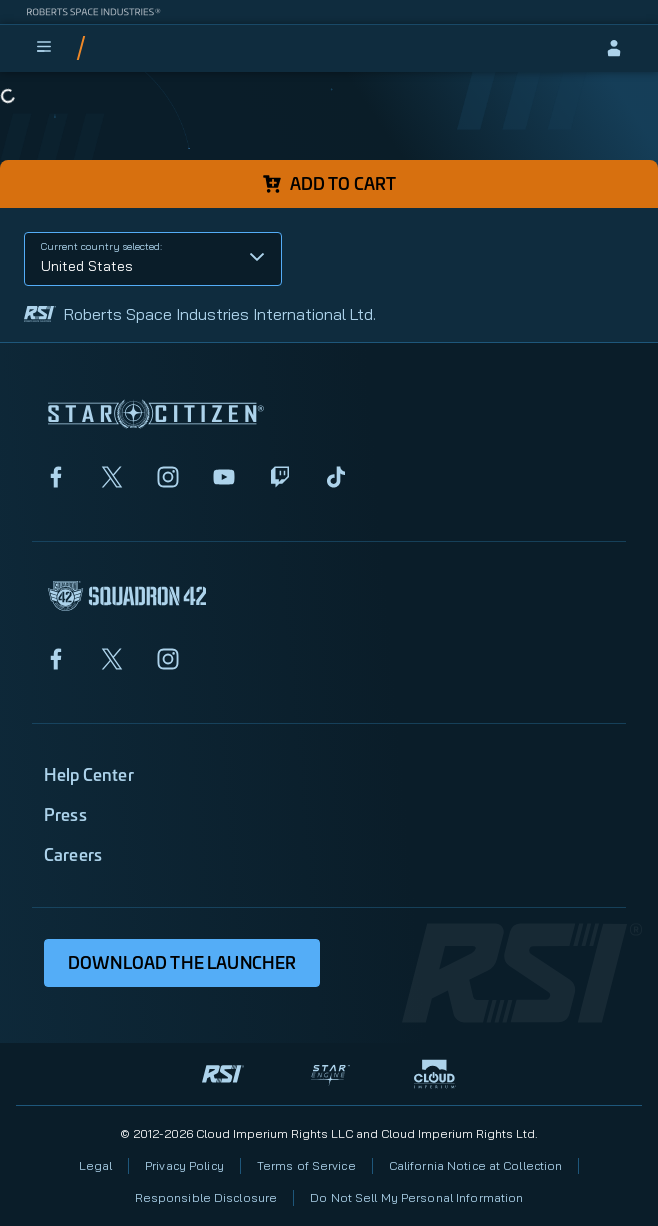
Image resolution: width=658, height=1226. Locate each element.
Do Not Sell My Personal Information (416, 1197)
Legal (96, 1165)
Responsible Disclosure (206, 1197)
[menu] (44, 48)
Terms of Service (306, 1165)
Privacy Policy (184, 1165)
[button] (153, 259)
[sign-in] (614, 48)
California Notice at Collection (476, 1165)
